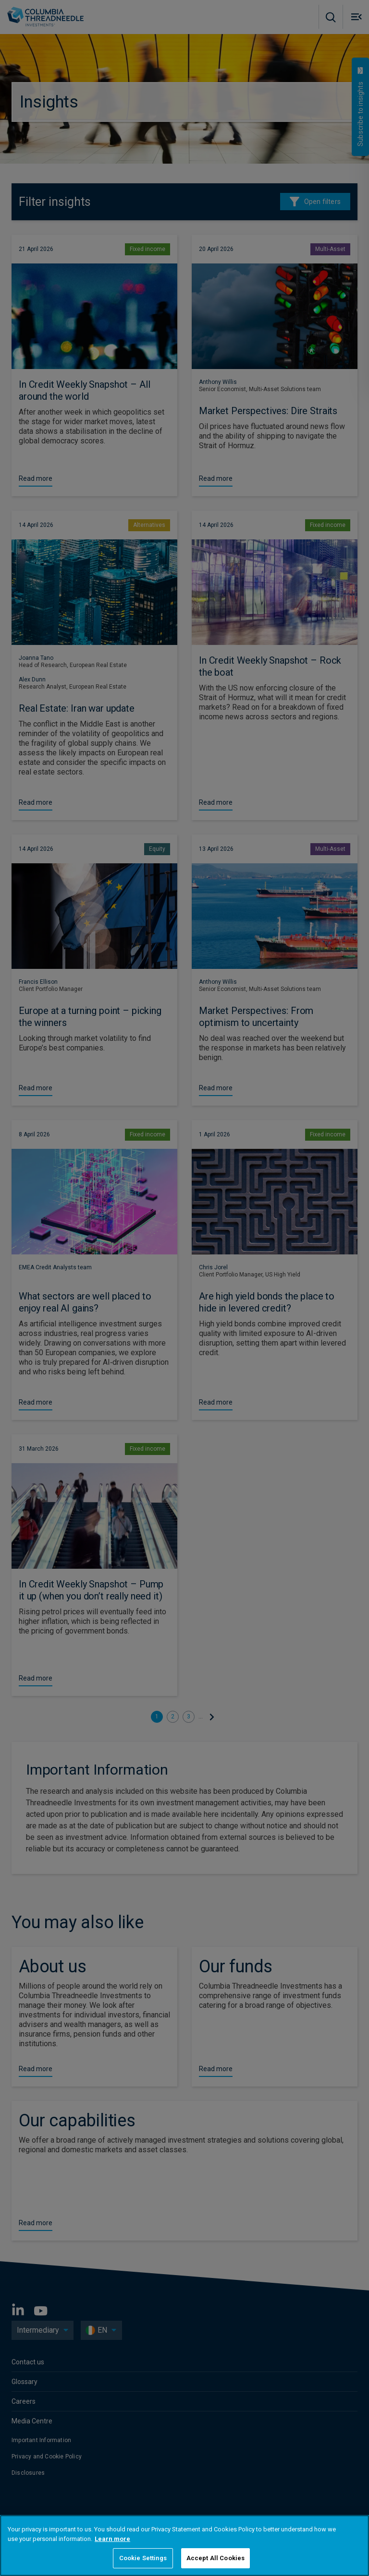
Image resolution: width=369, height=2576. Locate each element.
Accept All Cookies (215, 2558)
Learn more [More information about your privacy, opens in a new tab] (112, 2538)
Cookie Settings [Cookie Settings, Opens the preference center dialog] (143, 2558)
